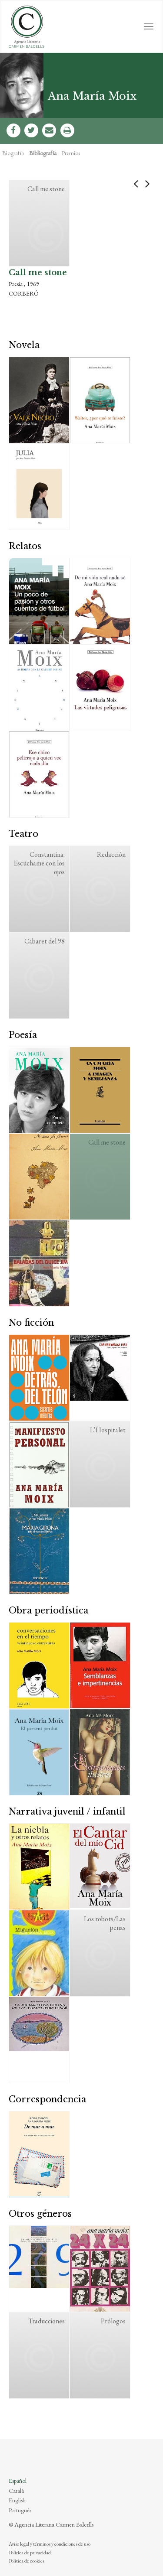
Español (18, 2481)
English (17, 2500)
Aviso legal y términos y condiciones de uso (49, 2543)
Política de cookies (26, 2560)
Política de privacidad (30, 2552)
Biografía (13, 153)
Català (16, 2491)
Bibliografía (43, 153)
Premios (71, 153)
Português (20, 2510)
